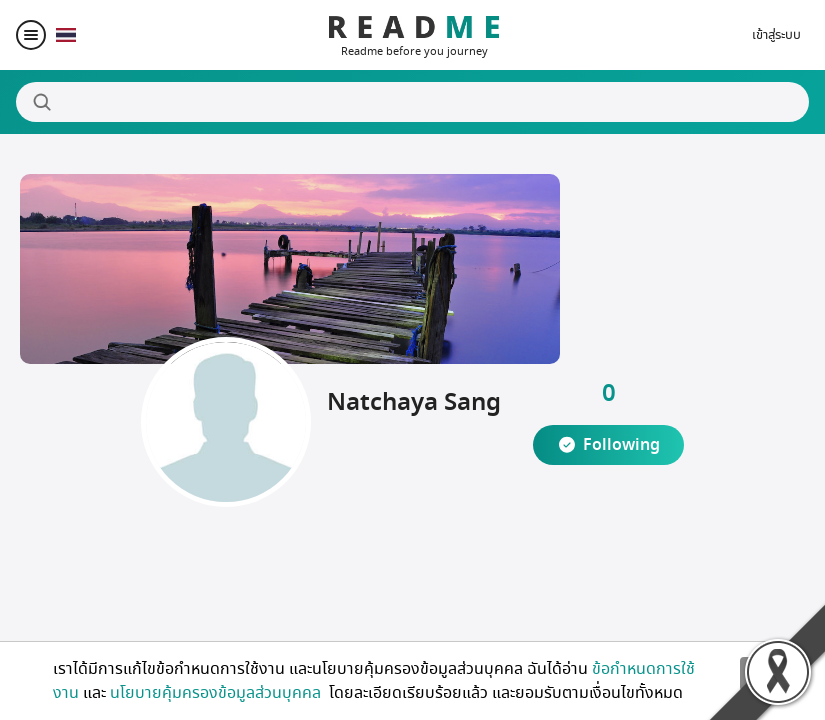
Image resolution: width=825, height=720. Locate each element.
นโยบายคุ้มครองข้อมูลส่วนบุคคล (217, 693)
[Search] (412, 102)
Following (621, 445)
